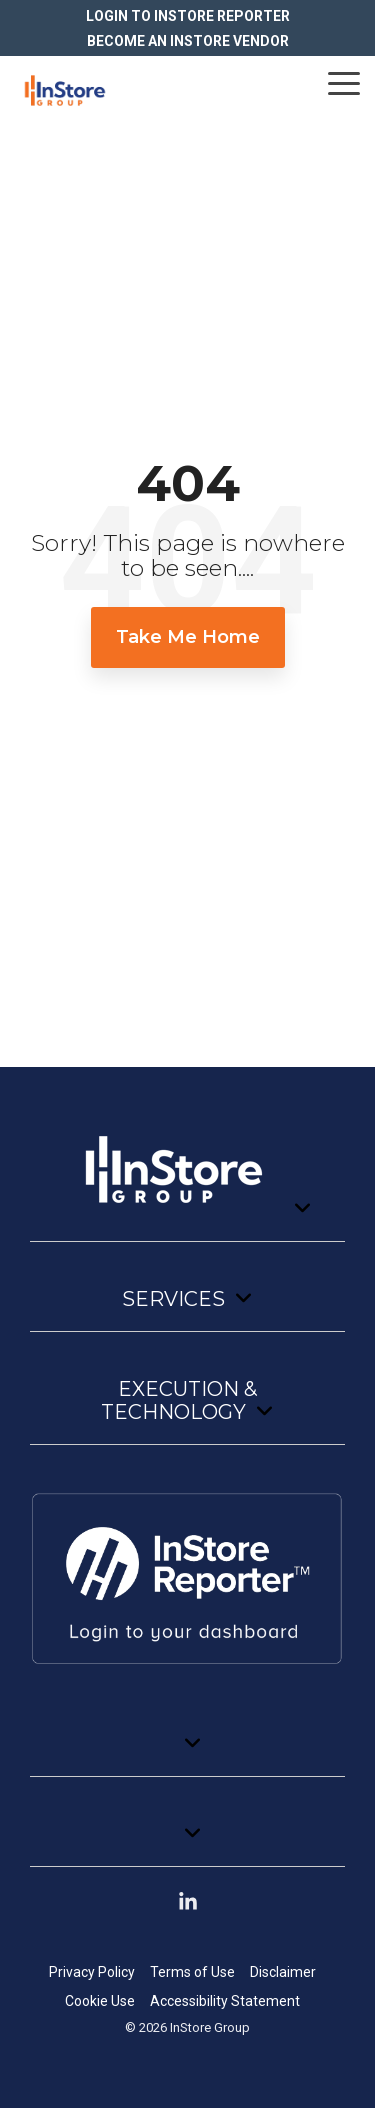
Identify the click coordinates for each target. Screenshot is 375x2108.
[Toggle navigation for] (187, 1179)
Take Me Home (188, 637)
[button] (344, 82)
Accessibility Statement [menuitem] (225, 2001)
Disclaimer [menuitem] (283, 1972)
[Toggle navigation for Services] (187, 1309)
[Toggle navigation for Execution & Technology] (187, 1410)
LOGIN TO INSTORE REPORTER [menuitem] (188, 16)
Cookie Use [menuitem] (100, 2001)
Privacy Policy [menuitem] (92, 1972)
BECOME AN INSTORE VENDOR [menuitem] (188, 41)
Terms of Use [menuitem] (192, 1972)
